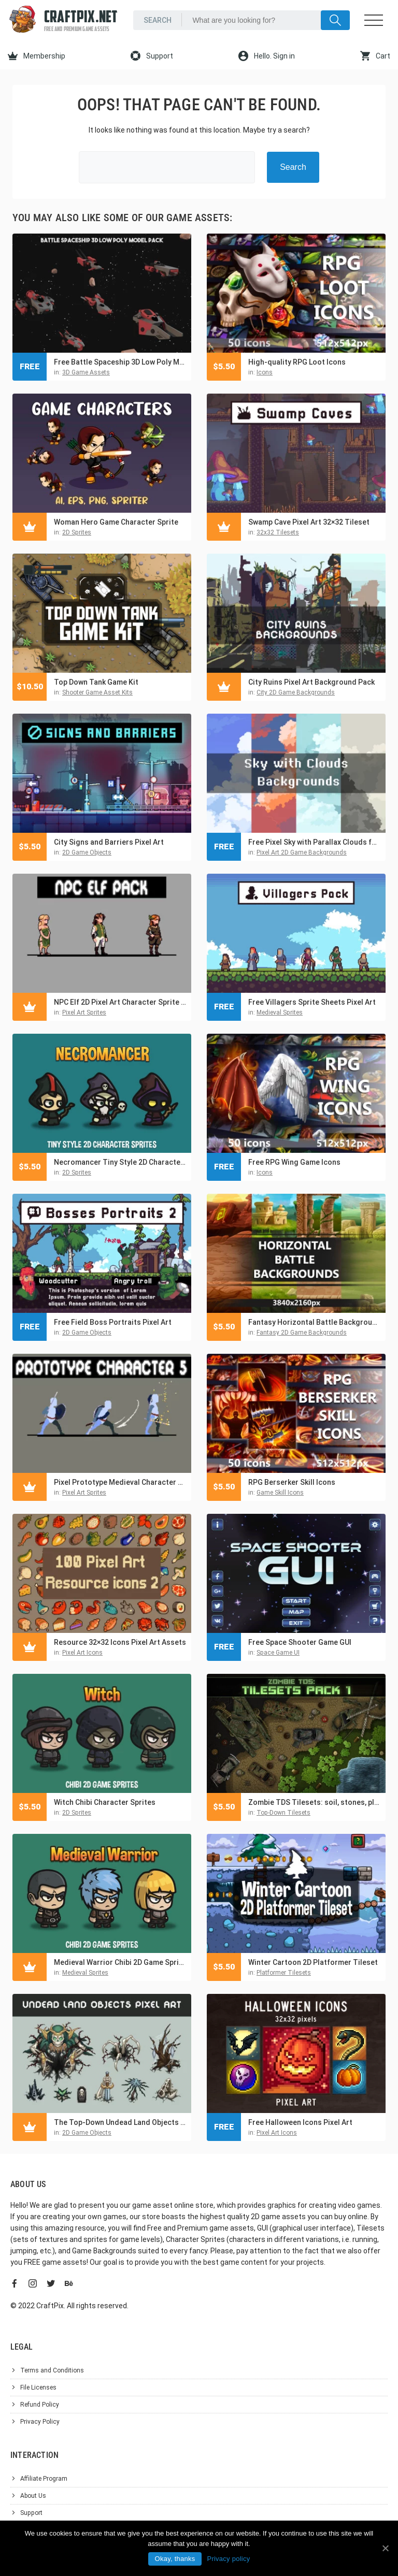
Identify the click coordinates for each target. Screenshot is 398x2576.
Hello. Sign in (266, 56)
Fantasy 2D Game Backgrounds (302, 1332)
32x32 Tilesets (278, 532)
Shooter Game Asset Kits (97, 692)
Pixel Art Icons (82, 1652)
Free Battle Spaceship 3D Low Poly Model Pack (120, 362)
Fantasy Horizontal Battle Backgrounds (314, 1322)
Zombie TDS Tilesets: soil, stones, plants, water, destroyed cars (314, 1802)
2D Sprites (76, 532)
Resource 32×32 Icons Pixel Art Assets (120, 1642)
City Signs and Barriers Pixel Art (109, 842)
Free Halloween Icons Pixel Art (300, 2122)
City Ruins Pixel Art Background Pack (311, 682)
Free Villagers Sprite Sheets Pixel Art (312, 1002)
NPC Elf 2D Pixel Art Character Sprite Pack (120, 1002)
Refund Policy (39, 2404)
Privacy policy (228, 2559)
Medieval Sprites (280, 1012)
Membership (36, 56)
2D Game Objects (86, 852)
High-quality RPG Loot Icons (297, 362)
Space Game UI (278, 1652)
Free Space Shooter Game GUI (299, 1642)
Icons (265, 372)
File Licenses (38, 2387)
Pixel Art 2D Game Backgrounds (302, 852)
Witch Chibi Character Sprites (104, 1802)
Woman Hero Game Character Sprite (116, 522)
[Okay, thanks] (385, 2548)
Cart (375, 56)
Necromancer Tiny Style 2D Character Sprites (120, 1162)
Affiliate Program (43, 2478)
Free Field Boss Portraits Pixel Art (113, 1322)
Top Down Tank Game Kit (96, 682)
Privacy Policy (40, 2421)
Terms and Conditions (52, 2370)
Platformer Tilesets (284, 1972)
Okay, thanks (175, 2559)
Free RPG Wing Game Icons (294, 1162)
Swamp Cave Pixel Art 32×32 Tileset (308, 522)
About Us (33, 2495)
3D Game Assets (86, 372)
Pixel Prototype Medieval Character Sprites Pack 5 (120, 1482)
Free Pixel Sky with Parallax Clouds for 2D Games (314, 842)
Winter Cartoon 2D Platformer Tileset (313, 1962)
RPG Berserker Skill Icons (291, 1482)
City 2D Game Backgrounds (296, 692)
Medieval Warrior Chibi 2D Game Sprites (120, 1962)
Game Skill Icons (280, 1492)
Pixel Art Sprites (84, 1012)
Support (152, 56)
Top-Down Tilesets (283, 1812)
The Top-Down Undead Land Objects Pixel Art (120, 2122)
